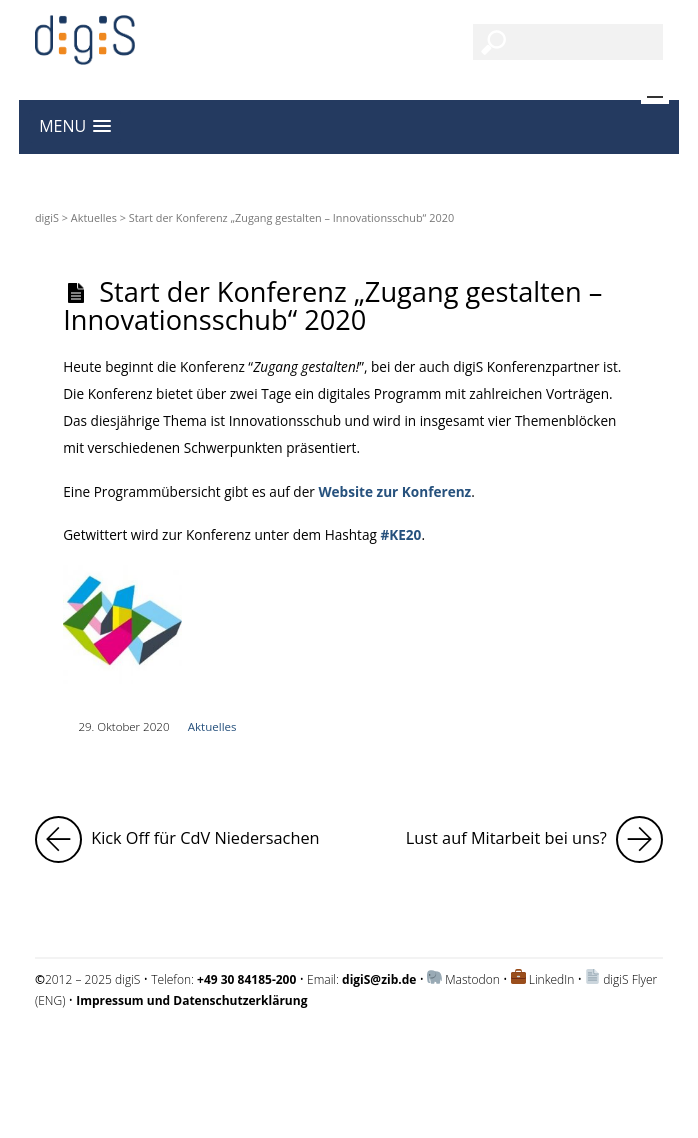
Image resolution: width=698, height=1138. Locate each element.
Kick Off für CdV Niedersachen (177, 839)
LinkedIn (552, 979)
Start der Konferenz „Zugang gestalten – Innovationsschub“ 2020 (332, 305)
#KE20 (400, 534)
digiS (47, 217)
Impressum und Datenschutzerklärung (138, 1052)
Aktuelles (94, 217)
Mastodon (472, 979)
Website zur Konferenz (393, 491)
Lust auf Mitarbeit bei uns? (534, 839)
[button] (75, 126)
